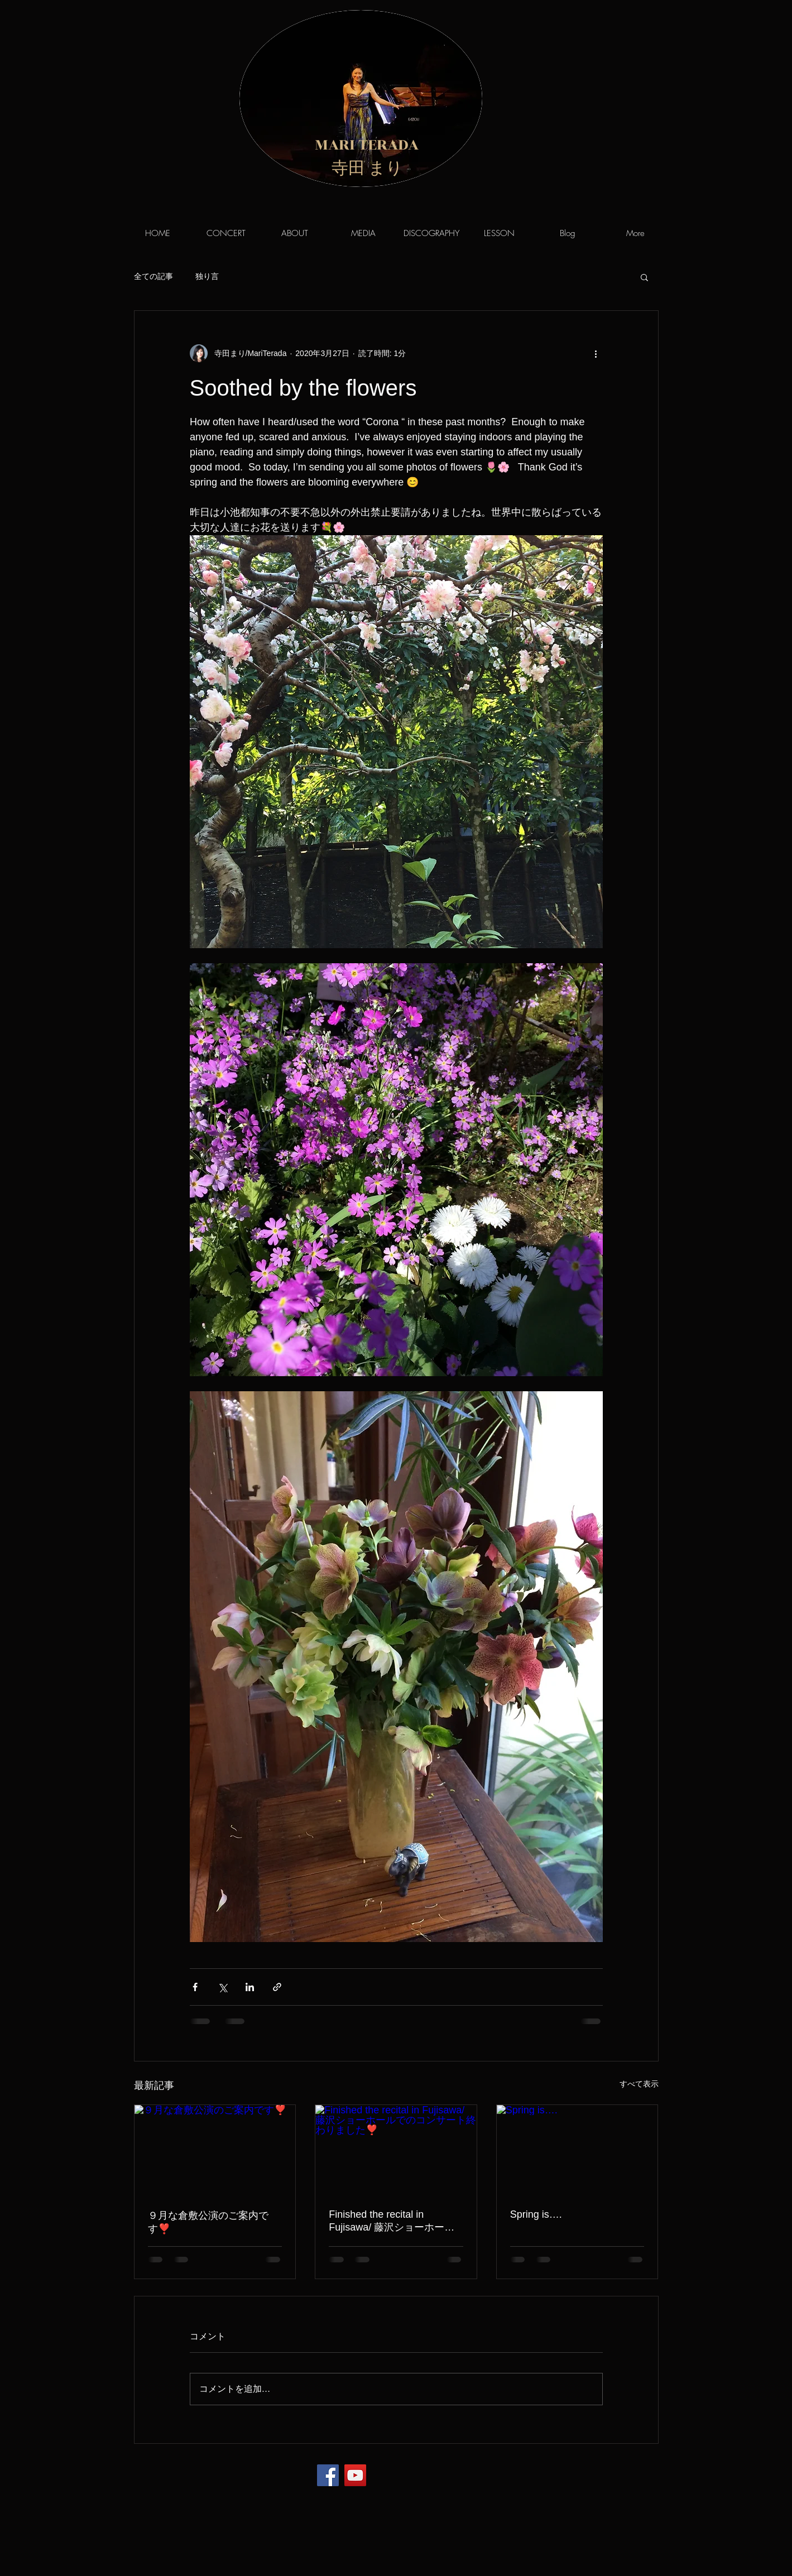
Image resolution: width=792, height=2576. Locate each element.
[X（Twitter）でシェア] (222, 1987)
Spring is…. (536, 2214)
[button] (644, 276)
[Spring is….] (577, 2150)
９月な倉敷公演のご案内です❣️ (208, 2222)
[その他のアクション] (596, 353)
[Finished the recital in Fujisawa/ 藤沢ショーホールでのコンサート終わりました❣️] (396, 2150)
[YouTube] (355, 2475)
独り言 (207, 276)
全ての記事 (153, 276)
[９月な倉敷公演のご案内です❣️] (215, 2150)
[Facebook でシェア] (195, 1987)
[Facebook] (328, 2475)
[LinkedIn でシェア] (249, 1987)
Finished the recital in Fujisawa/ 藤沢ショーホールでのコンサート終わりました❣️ (391, 2221)
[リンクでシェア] (277, 1987)
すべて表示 (639, 2083)
